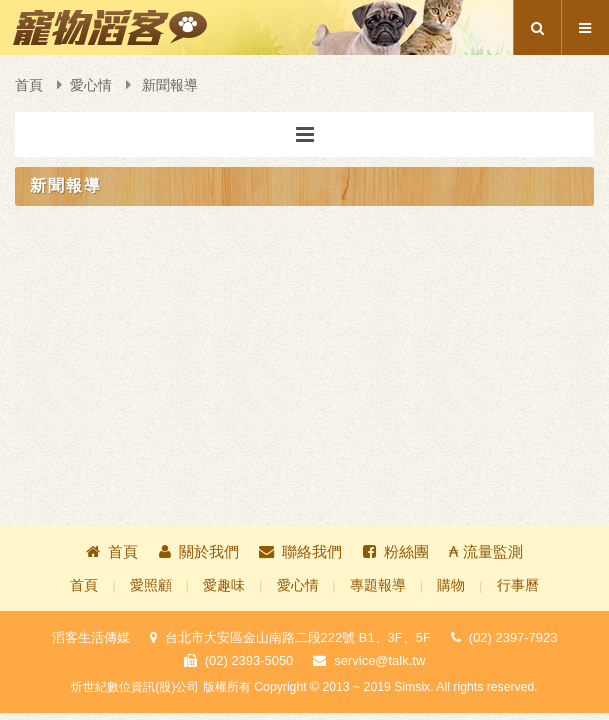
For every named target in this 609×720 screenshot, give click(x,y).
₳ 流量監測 (485, 551)
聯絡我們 (300, 551)
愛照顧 (151, 585)
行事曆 (518, 585)
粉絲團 (396, 551)
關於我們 (199, 551)
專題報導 (378, 585)
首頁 (29, 85)
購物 (451, 585)
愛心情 (91, 85)
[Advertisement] (304, 276)
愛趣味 (224, 585)
